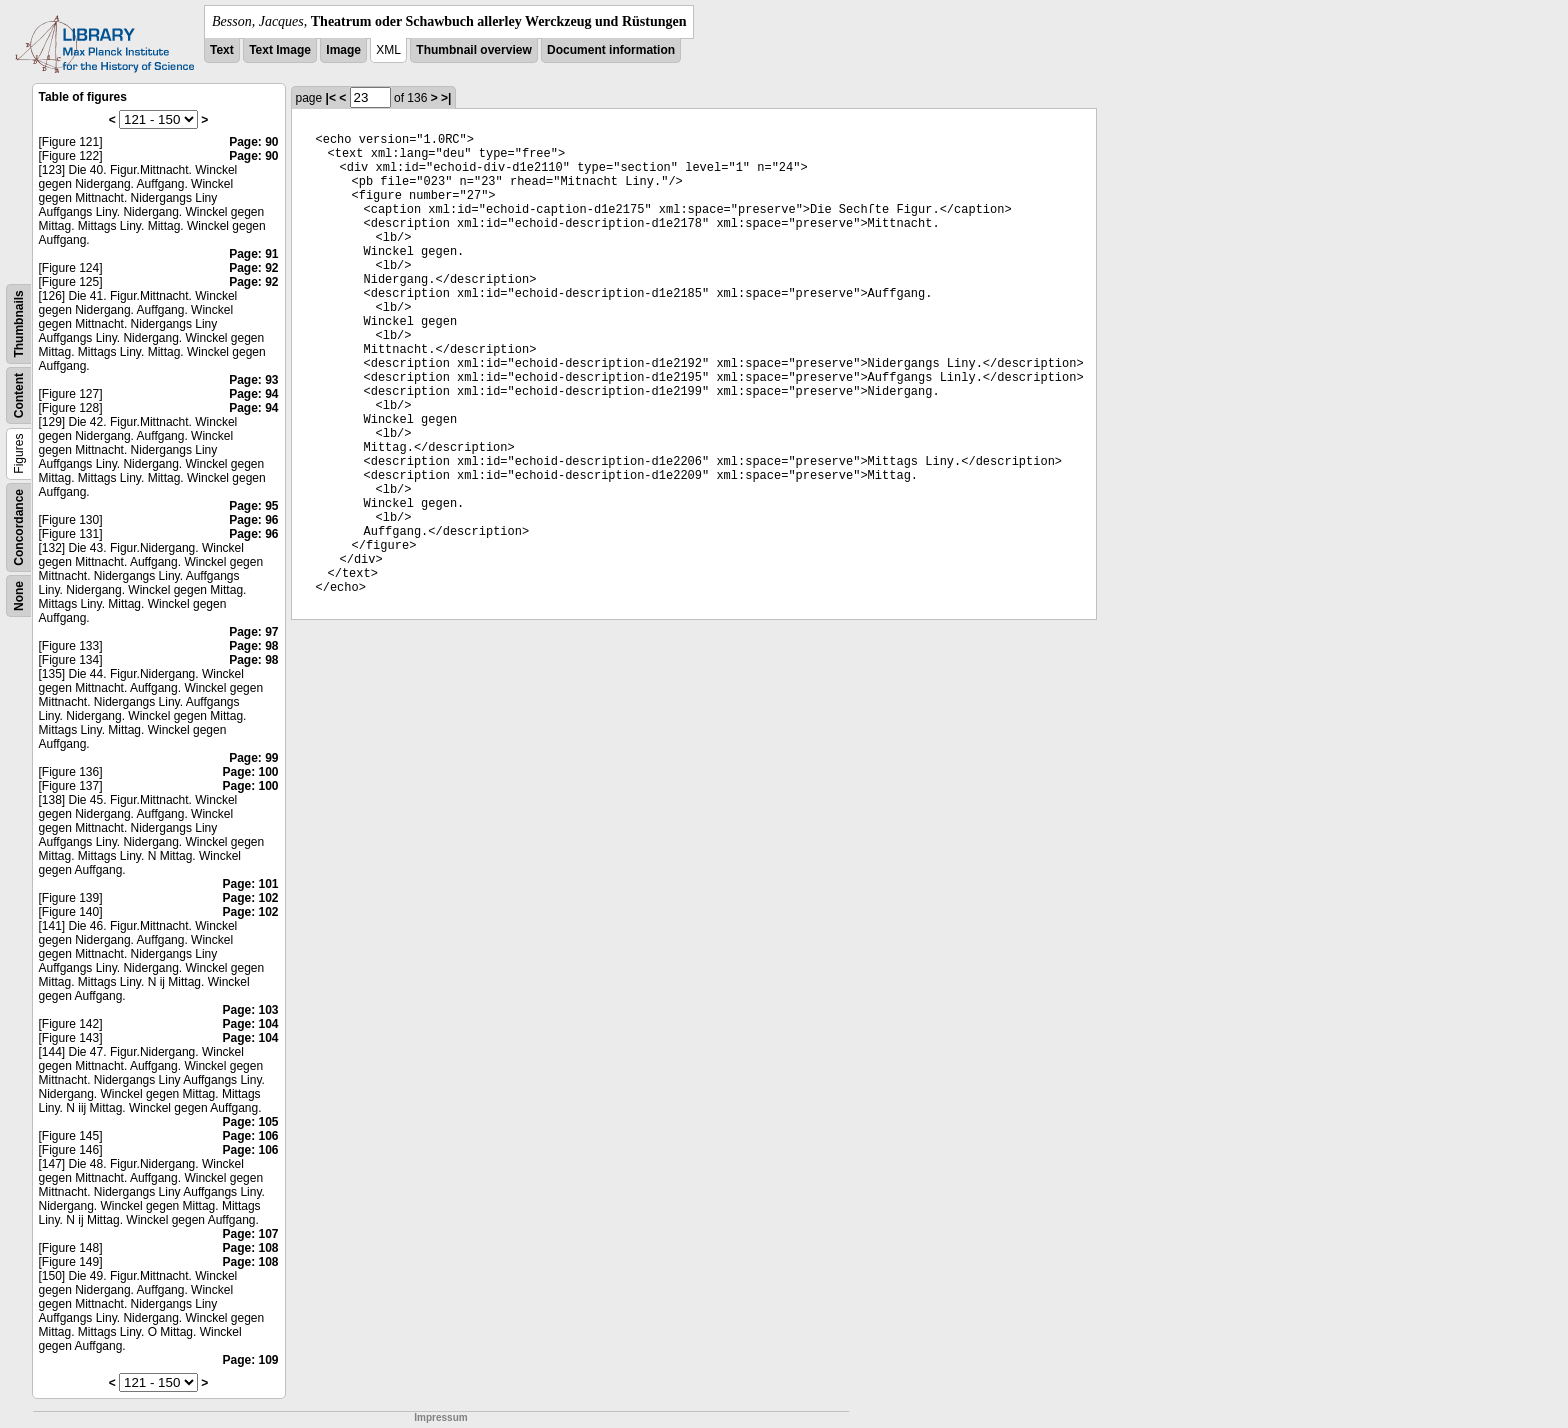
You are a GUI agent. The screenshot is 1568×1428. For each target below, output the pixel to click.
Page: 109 (250, 1360)
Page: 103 (250, 1010)
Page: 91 (253, 254)
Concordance (19, 527)
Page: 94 (253, 394)
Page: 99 (253, 758)
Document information (611, 50)
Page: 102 (250, 898)
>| (446, 98)
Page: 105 (250, 1122)
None (19, 596)
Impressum (440, 1417)
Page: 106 (250, 1136)
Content (19, 395)
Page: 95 (253, 506)
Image (343, 50)
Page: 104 (250, 1024)
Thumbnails (19, 323)
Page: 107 (250, 1234)
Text (222, 50)
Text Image (280, 50)
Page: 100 (250, 772)
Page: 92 (253, 268)
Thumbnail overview (473, 50)
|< (331, 98)
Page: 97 (253, 632)
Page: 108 (250, 1248)
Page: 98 (253, 646)
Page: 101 (250, 884)
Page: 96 (253, 520)
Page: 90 (253, 142)
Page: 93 (253, 380)
